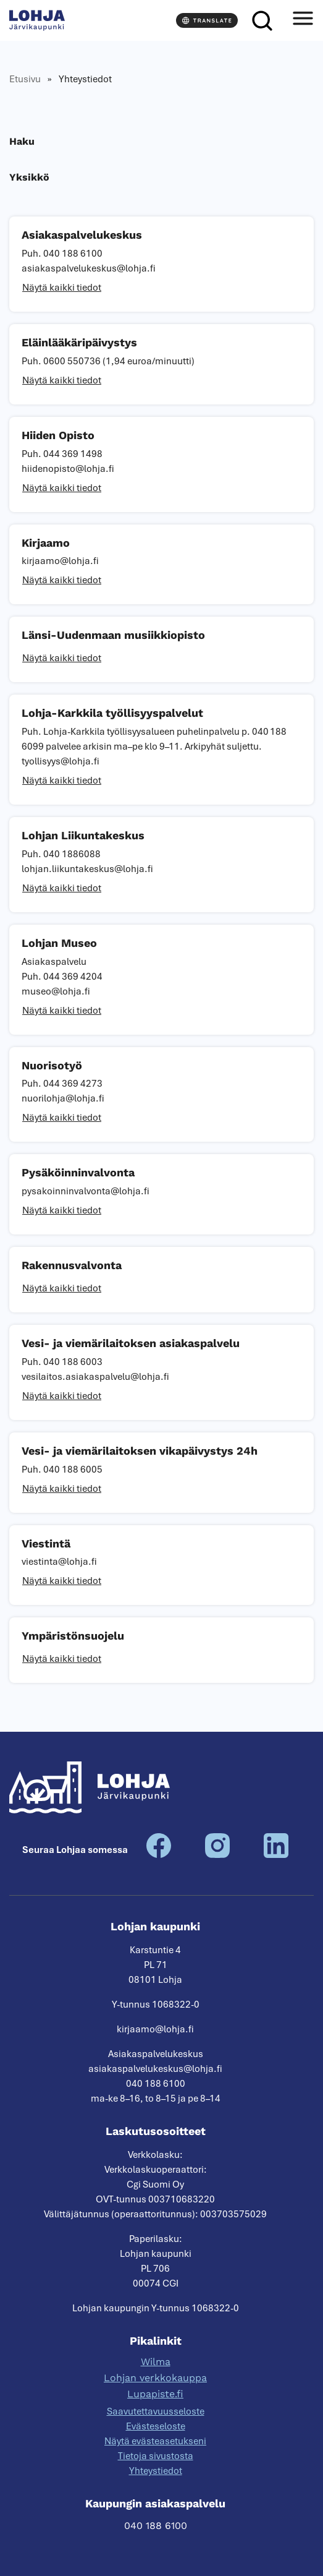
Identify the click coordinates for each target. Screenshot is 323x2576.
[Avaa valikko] (302, 20)
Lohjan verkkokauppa (155, 2378)
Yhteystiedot (155, 2471)
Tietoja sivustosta (155, 2456)
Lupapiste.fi (155, 2394)
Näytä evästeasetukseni (155, 2441)
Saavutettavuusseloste (155, 2411)
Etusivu (25, 79)
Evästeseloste (155, 2426)
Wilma (155, 2362)
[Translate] (207, 20)
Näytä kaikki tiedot (61, 287)
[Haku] (261, 20)
